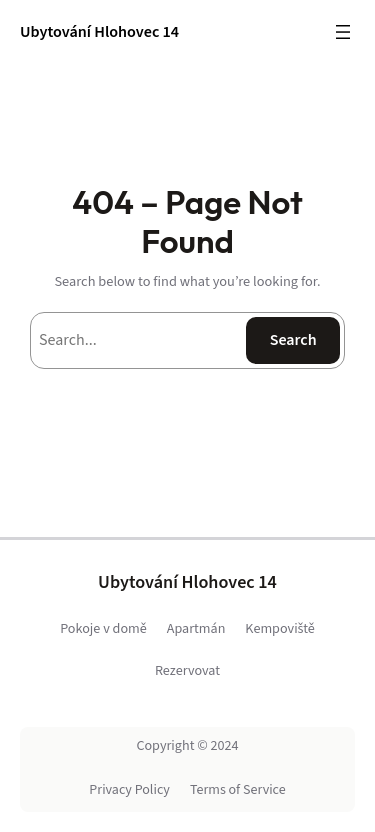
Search (293, 340)
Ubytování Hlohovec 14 (99, 31)
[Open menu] (343, 32)
